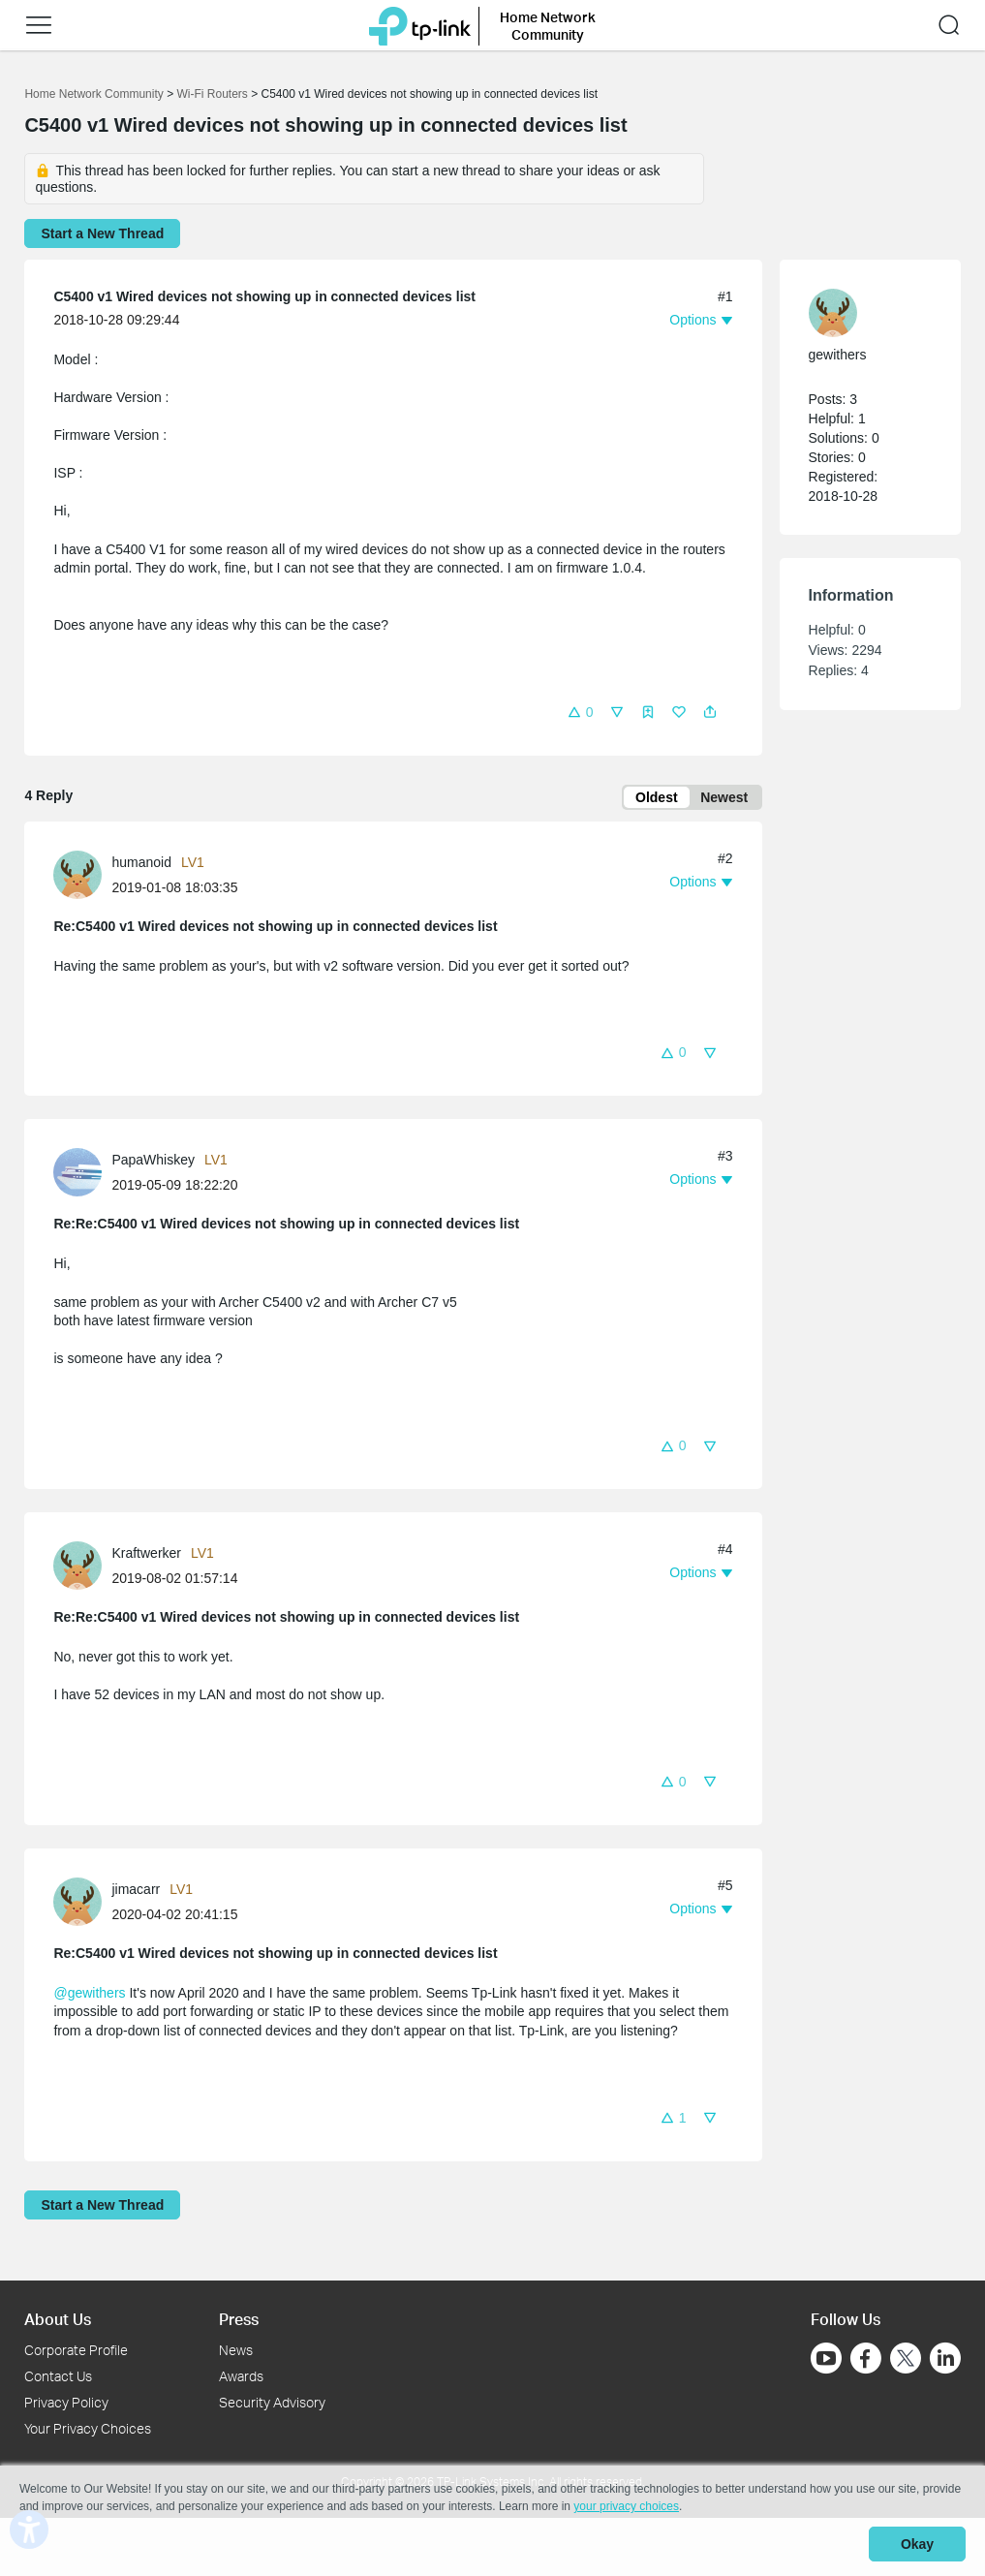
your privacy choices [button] (626, 2512)
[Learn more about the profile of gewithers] (860, 313)
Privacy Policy (66, 2402)
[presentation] (77, 878)
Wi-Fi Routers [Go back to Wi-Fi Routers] (213, 94)
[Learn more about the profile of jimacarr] (82, 1903)
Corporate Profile (76, 2350)
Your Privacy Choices (87, 2428)
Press (239, 2319)
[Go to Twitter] (905, 2360)
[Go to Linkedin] (945, 2358)
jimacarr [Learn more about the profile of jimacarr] (135, 1892)
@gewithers (89, 1995)
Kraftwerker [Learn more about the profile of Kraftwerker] (146, 1557)
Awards (241, 2376)
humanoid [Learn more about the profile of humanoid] (141, 866)
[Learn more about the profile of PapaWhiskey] (82, 1175)
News (236, 2350)
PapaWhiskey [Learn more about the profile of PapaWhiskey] (153, 1163)
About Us (57, 2319)
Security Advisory (272, 2402)
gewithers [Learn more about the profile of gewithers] (838, 354)
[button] (580, 711)
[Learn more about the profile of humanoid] (82, 877)
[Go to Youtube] (826, 2358)
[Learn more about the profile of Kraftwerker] (82, 1567)
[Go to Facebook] (865, 2358)
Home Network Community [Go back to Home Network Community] (93, 94)
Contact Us (58, 2376)
